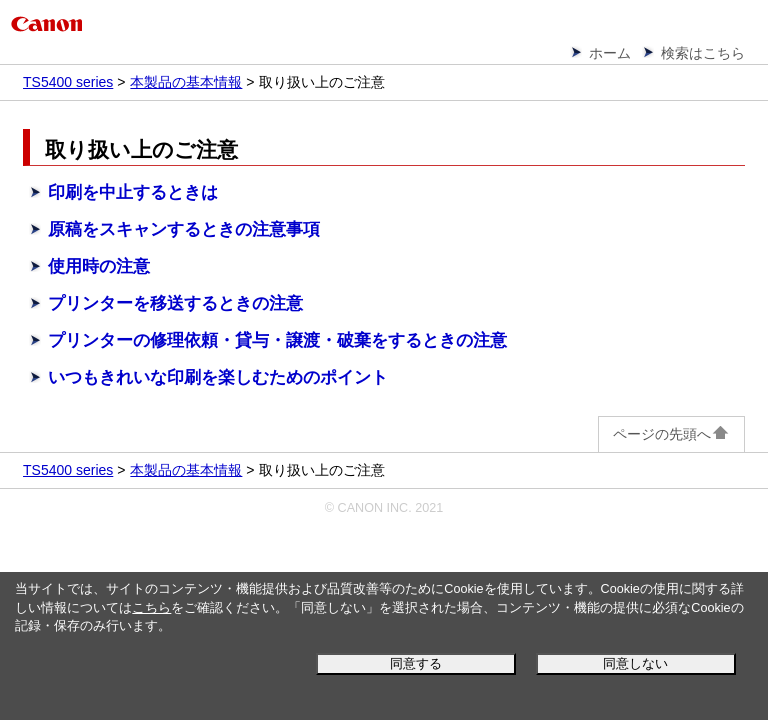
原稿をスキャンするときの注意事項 (184, 229)
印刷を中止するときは (133, 192)
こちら (151, 608)
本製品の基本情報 (186, 82)
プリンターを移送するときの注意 (175, 303)
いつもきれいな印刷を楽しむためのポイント (218, 377)
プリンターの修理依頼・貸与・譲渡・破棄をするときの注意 (277, 340)
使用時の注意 (99, 266)
